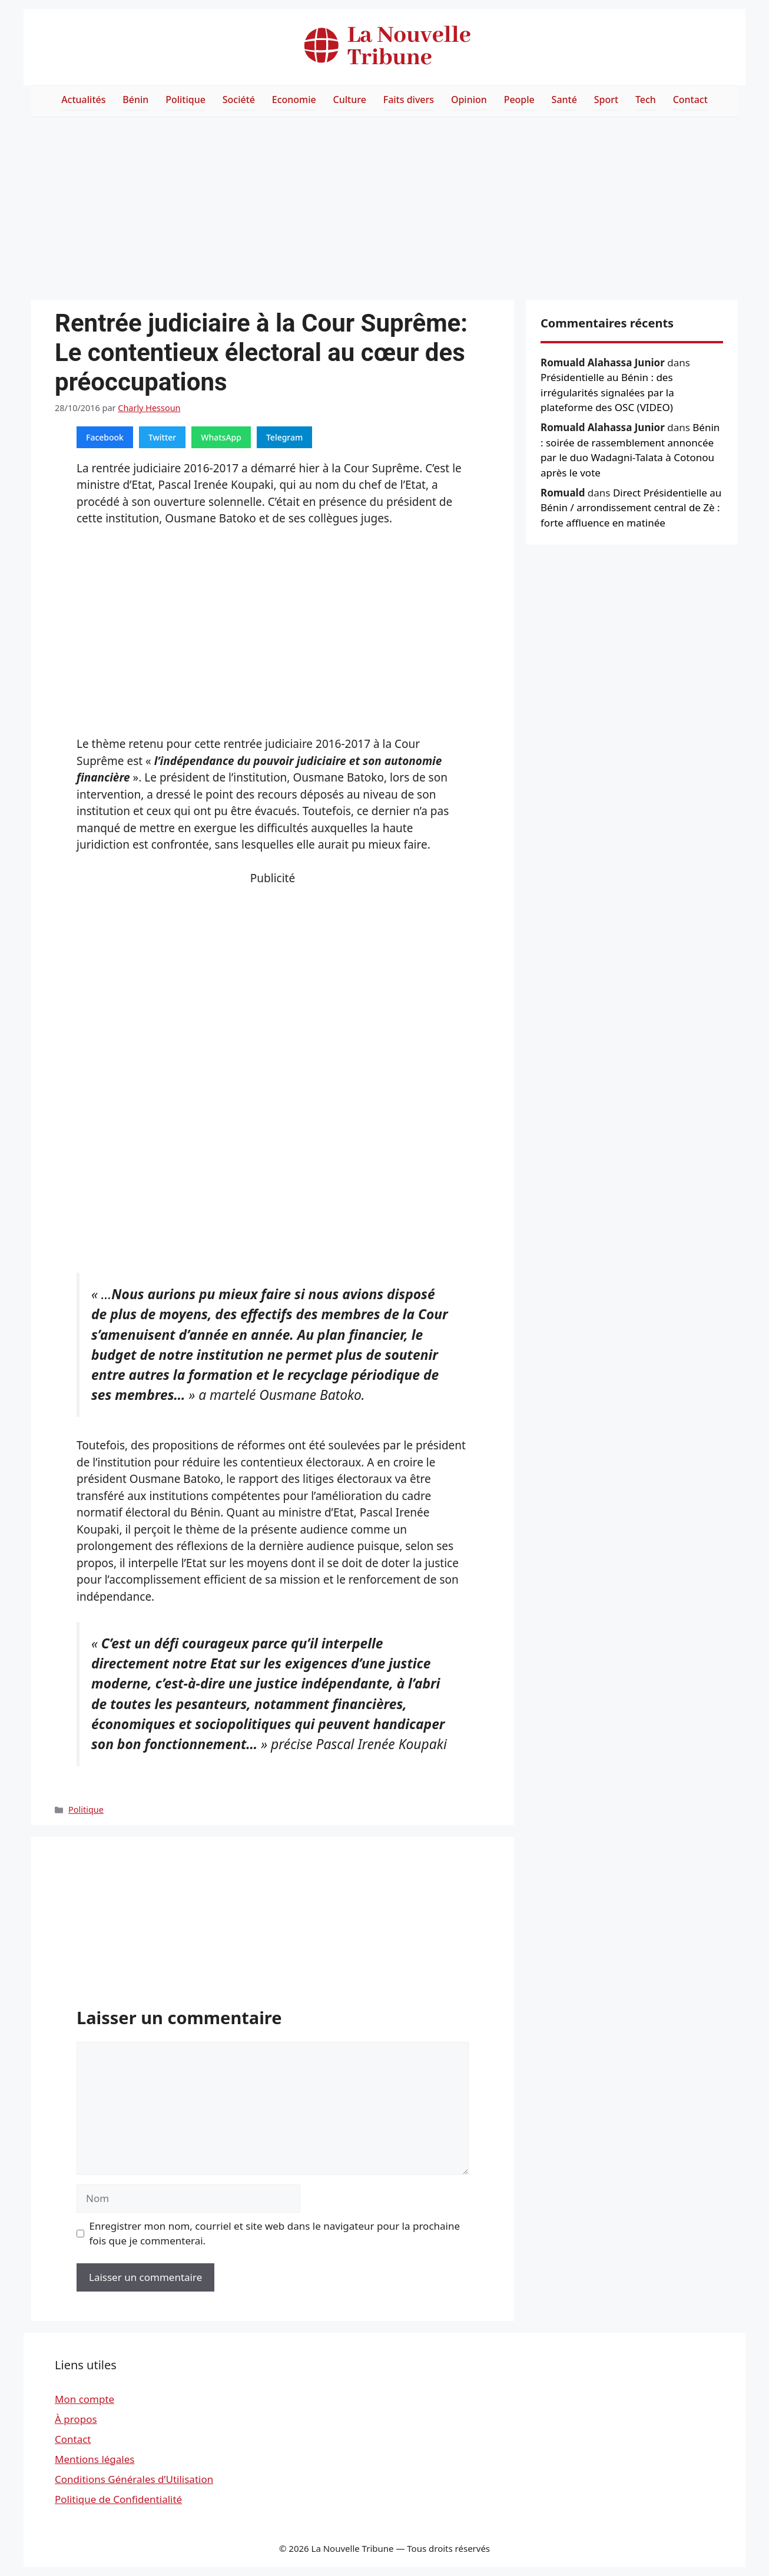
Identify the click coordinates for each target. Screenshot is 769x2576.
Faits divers (408, 99)
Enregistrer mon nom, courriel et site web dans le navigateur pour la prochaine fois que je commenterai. (275, 2233)
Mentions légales (94, 2459)
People (519, 99)
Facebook (105, 437)
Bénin (135, 99)
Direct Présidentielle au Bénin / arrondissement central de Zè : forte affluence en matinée (631, 507)
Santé (564, 99)
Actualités (83, 99)
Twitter (162, 437)
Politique (185, 99)
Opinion (469, 99)
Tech (645, 99)
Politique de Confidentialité (118, 2499)
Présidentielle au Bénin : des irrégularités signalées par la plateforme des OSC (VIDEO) (607, 392)
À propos (76, 2419)
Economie (294, 99)
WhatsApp (221, 437)
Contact (690, 99)
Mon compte (84, 2399)
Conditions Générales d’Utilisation (134, 2479)
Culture (349, 99)
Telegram (284, 437)
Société (239, 99)
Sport (606, 99)
